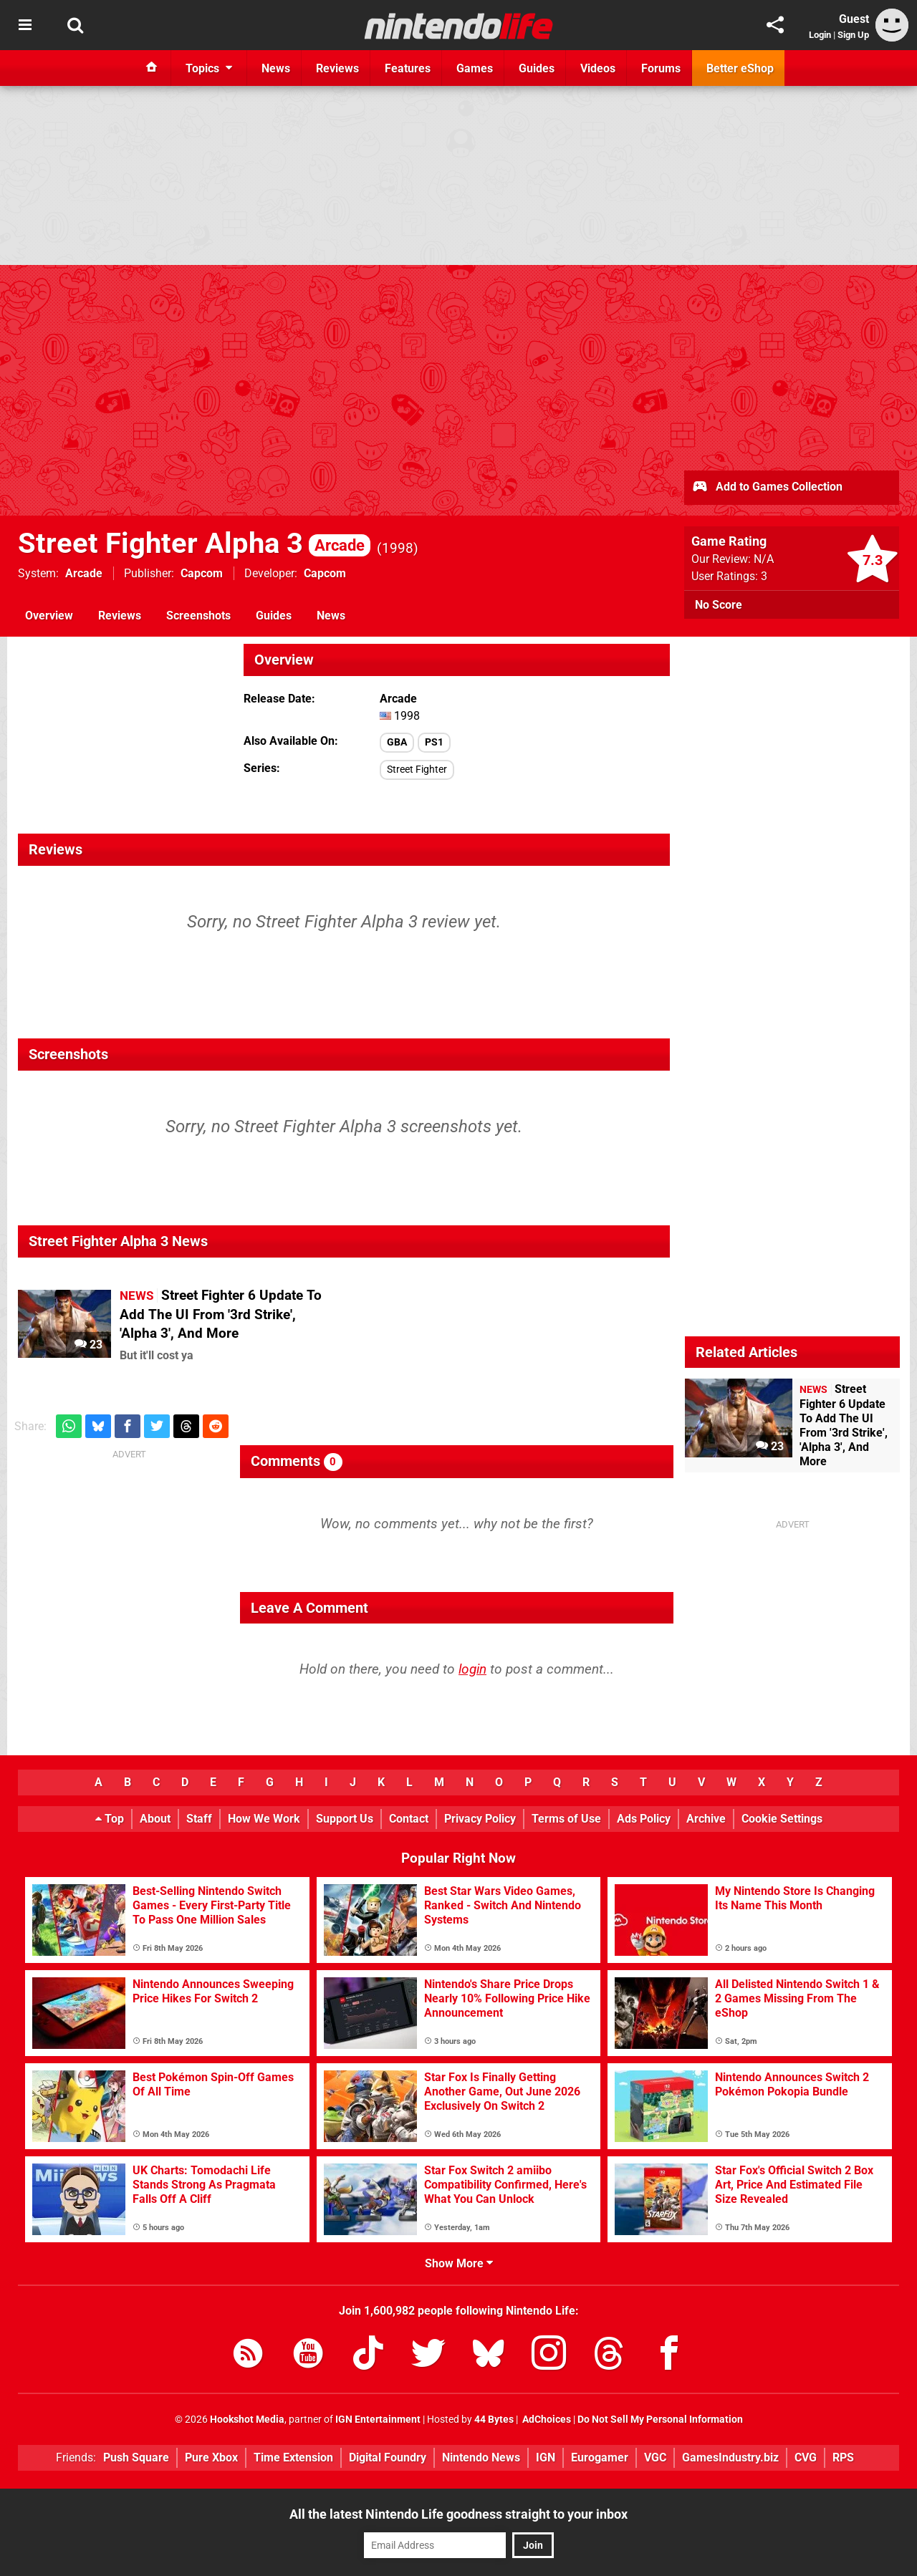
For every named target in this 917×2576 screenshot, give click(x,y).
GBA (397, 742)
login (472, 1669)
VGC (655, 2457)
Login (820, 34)
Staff (199, 1818)
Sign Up (853, 34)
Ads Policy (644, 1818)
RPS (843, 2457)
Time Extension (293, 2457)
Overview (49, 615)
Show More (459, 2263)
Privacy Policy (480, 1818)
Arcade (83, 573)
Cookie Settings (781, 1818)
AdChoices (545, 2419)
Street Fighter (417, 769)
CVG (805, 2457)
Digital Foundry (387, 2457)
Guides (274, 615)
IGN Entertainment (378, 2419)
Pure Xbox (211, 2457)
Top (109, 1818)
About (155, 1818)
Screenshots (198, 615)
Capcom (202, 573)
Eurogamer (599, 2457)
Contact (408, 1818)
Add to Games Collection (766, 488)
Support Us (344, 1818)
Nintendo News (481, 2457)
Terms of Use (566, 1818)
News (331, 615)
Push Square (136, 2457)
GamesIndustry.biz (730, 2457)
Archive (706, 1818)
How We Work (264, 1818)
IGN (545, 2457)
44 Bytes (494, 2419)
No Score (718, 605)
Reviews (119, 615)
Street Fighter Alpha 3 (194, 543)
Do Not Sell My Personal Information (660, 2419)
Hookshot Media (247, 2419)
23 (88, 1344)
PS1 (434, 742)
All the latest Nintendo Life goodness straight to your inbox (458, 2514)
